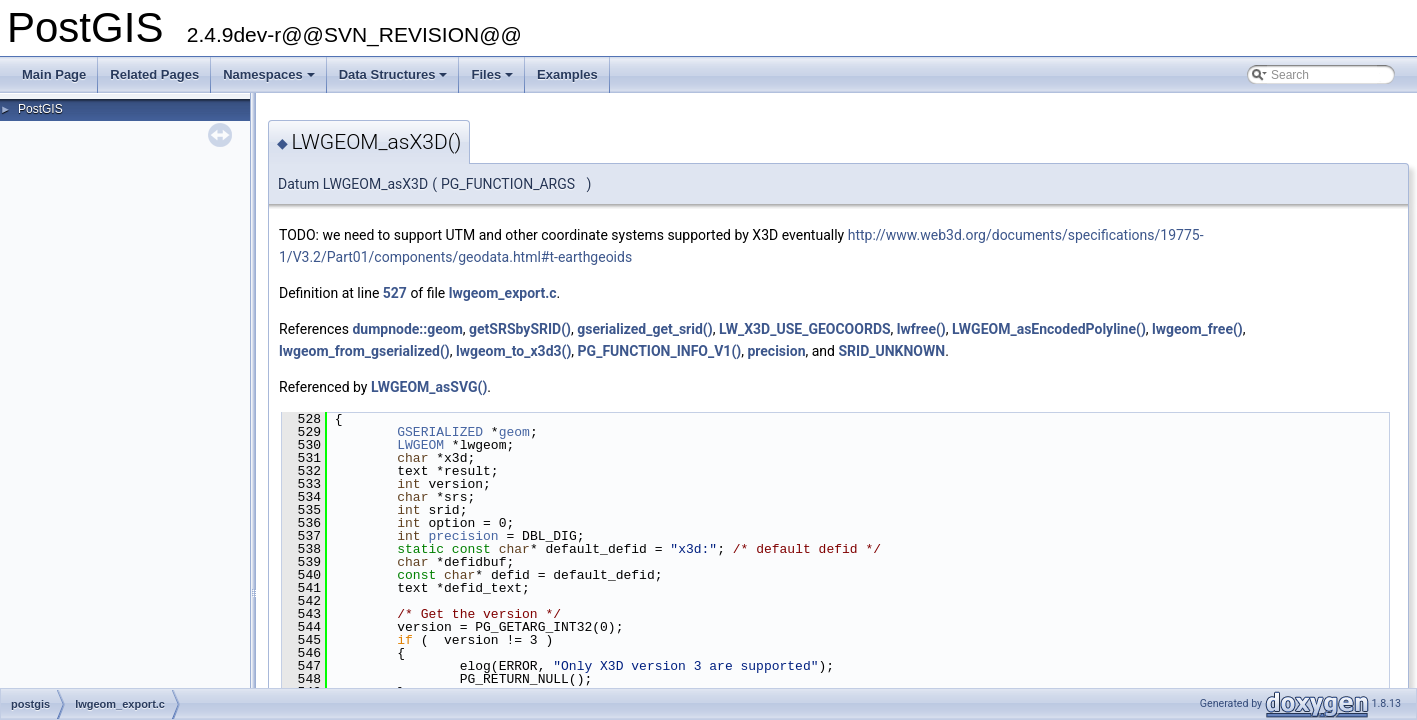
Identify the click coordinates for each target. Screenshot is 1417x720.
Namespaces (270, 80)
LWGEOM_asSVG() (429, 387)
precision (776, 351)
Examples (567, 74)
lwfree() (921, 329)
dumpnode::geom (407, 329)
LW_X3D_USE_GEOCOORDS (805, 329)
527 (395, 293)
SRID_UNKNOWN (891, 351)
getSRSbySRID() (520, 329)
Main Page (54, 74)
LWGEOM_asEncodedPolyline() (1049, 329)
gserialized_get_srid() (644, 329)
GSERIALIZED (440, 432)
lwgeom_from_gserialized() (364, 351)
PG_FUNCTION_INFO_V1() (660, 351)
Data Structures (395, 80)
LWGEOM (420, 445)
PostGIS (40, 109)
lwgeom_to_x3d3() (513, 351)
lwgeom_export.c (503, 293)
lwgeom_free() (1197, 329)
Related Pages (154, 74)
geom (514, 432)
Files (493, 80)
